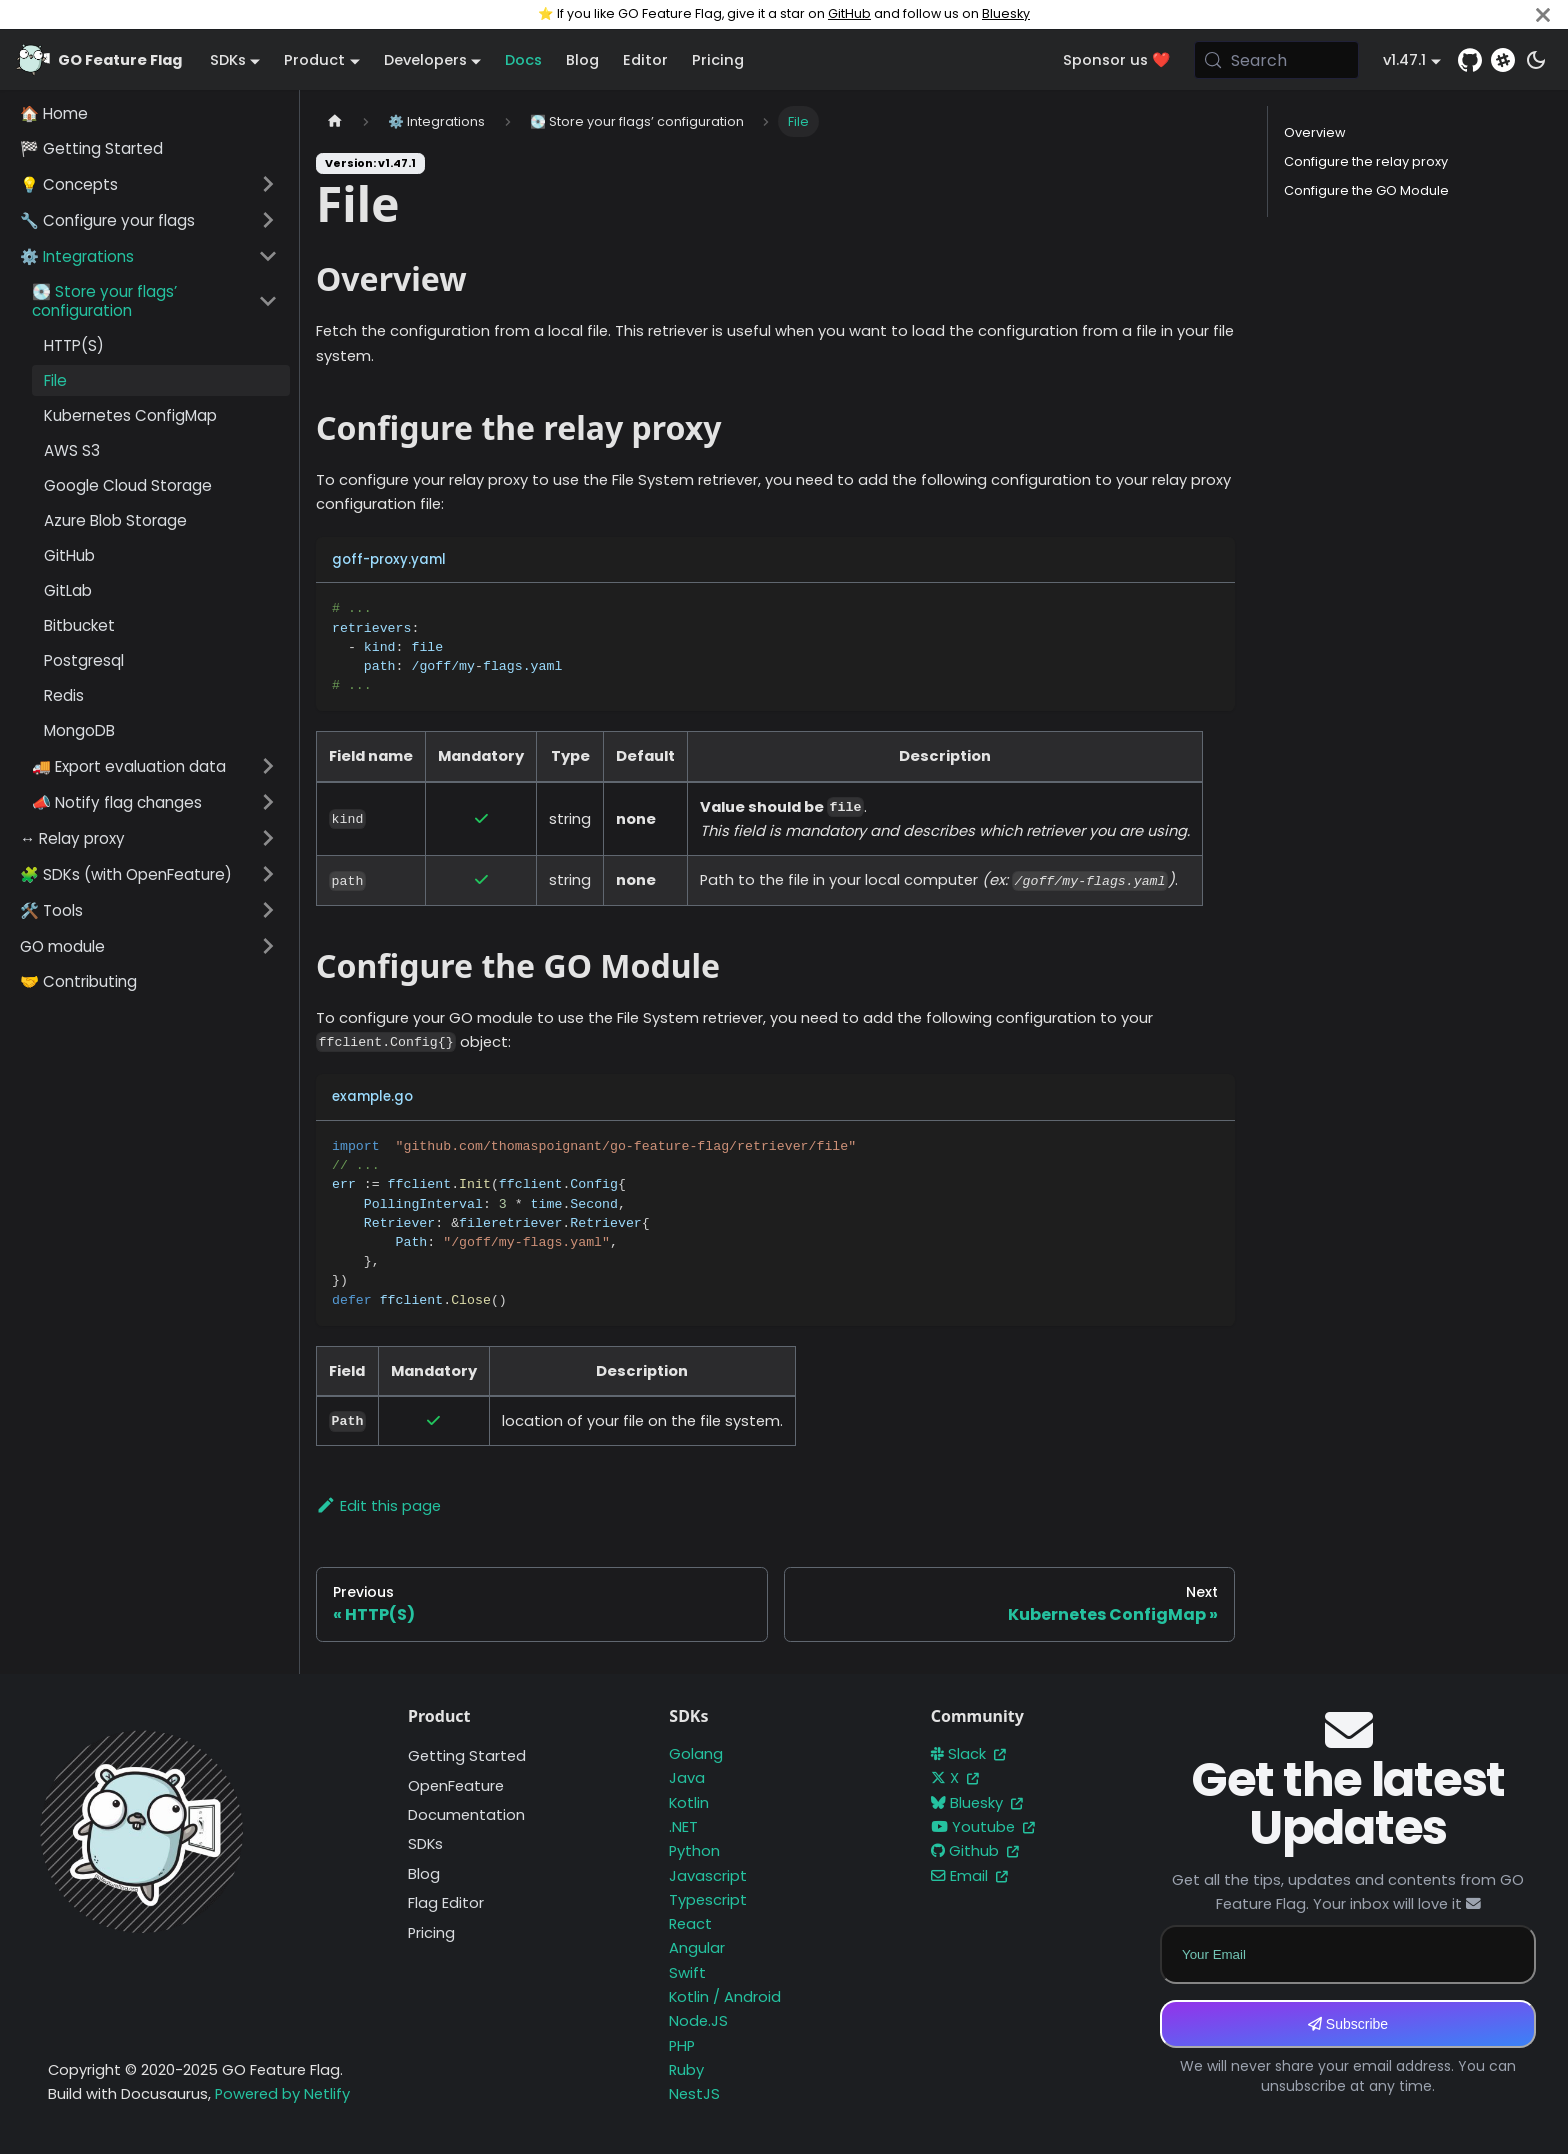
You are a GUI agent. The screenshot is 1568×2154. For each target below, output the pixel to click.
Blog (582, 60)
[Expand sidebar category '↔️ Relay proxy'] (268, 838)
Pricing (718, 60)
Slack (968, 1754)
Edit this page (378, 1506)
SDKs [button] (228, 60)
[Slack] (1503, 60)
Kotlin (689, 1803)
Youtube (983, 1827)
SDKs (425, 1844)
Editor (645, 60)
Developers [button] (425, 60)
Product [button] (314, 60)
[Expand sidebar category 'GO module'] (268, 946)
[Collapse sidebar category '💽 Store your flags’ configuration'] (268, 301)
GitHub (849, 13)
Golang (696, 1754)
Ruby (686, 2070)
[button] (149, 184)
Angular (697, 1948)
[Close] (1543, 14)
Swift (687, 1973)
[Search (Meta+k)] (1277, 60)
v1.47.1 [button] (1404, 60)
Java (687, 1778)
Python (694, 1851)
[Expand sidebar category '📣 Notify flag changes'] (268, 802)
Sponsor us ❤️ (1116, 60)
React (690, 1924)
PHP (682, 2046)
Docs (523, 60)
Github (975, 1851)
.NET (683, 1827)
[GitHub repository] (1470, 60)
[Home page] (335, 121)
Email (969, 1876)
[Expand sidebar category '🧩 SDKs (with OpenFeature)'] (268, 874)
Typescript (708, 1900)
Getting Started (467, 1756)
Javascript (708, 1876)
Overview (1315, 132)
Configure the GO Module (1366, 190)
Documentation (466, 1815)
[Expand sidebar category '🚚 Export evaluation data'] (268, 766)
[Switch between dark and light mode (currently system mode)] (1536, 60)
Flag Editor (446, 1903)
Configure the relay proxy (1366, 161)
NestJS (694, 2094)
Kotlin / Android (725, 1997)
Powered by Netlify (282, 2094)
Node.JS (698, 2021)
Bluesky (1006, 13)
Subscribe (1348, 2024)
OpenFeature (456, 1786)
